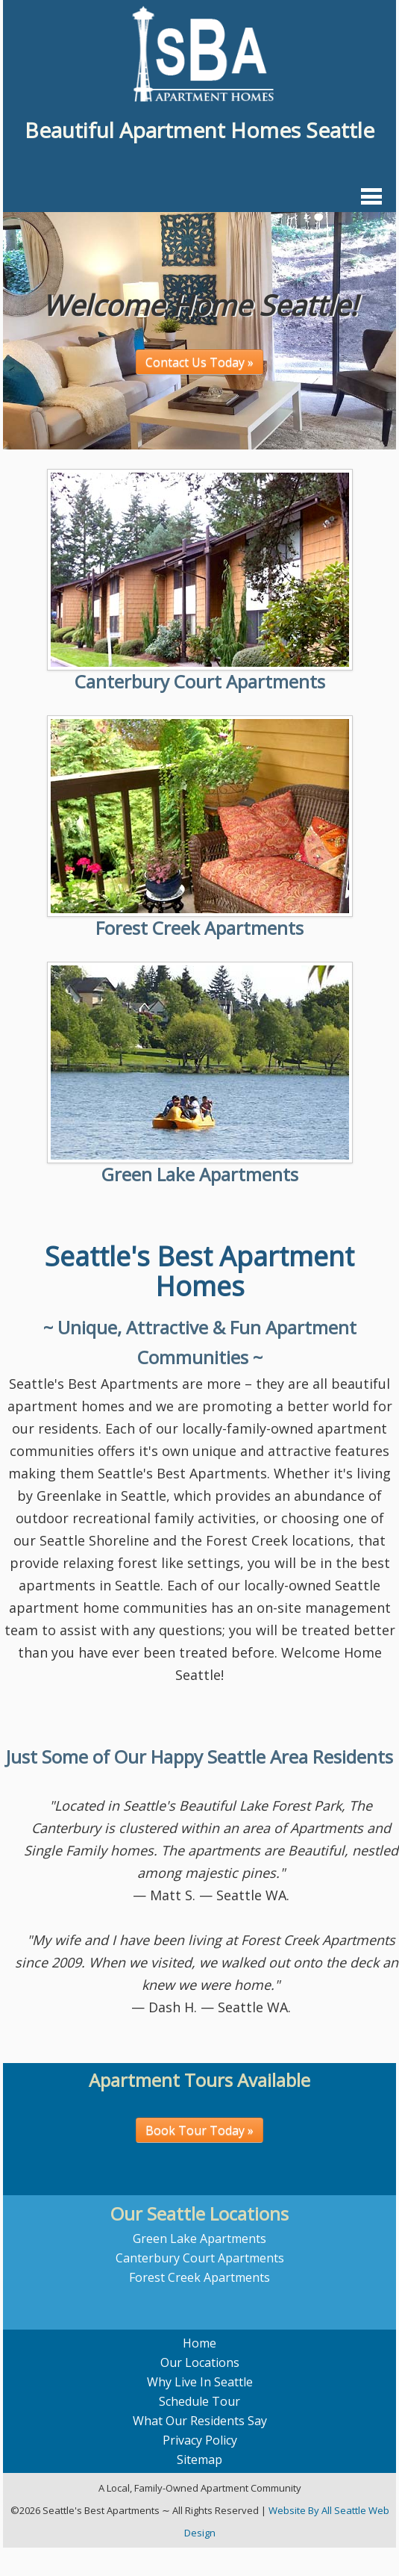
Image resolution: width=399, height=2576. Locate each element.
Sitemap (199, 2459)
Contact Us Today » (199, 362)
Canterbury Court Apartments (200, 681)
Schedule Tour (199, 2401)
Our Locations (199, 2362)
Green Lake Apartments (199, 1174)
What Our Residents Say (200, 2420)
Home (199, 2343)
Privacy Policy (200, 2440)
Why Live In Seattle (200, 2382)
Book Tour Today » (199, 2130)
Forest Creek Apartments (199, 927)
